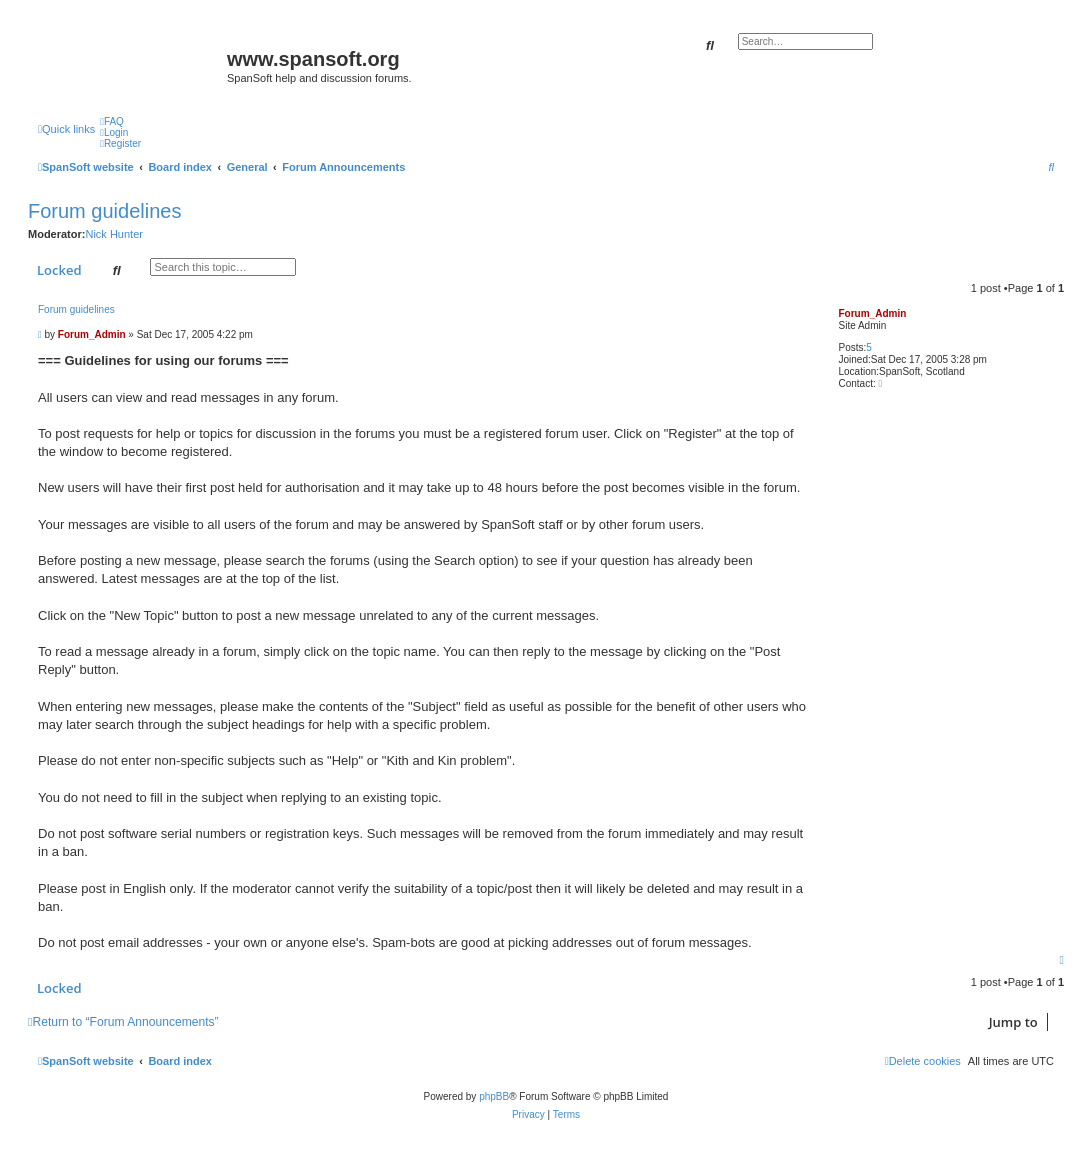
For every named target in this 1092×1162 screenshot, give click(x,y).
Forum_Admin (872, 313)
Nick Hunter (113, 234)
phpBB (494, 1096)
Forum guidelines (104, 211)
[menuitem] (112, 121)
